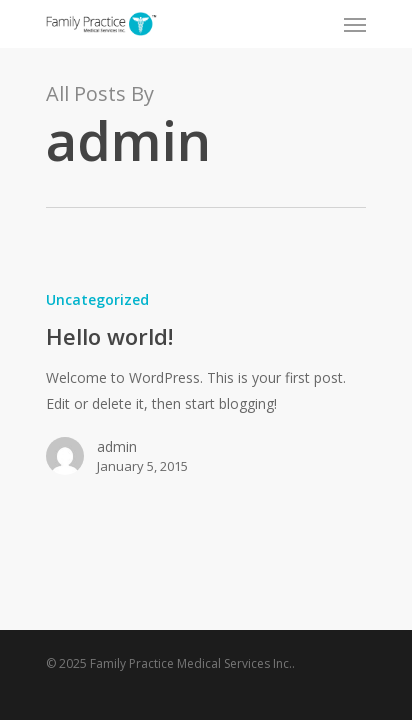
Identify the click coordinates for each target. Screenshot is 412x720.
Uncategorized (97, 299)
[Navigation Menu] (355, 24)
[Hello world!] (206, 391)
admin (117, 446)
